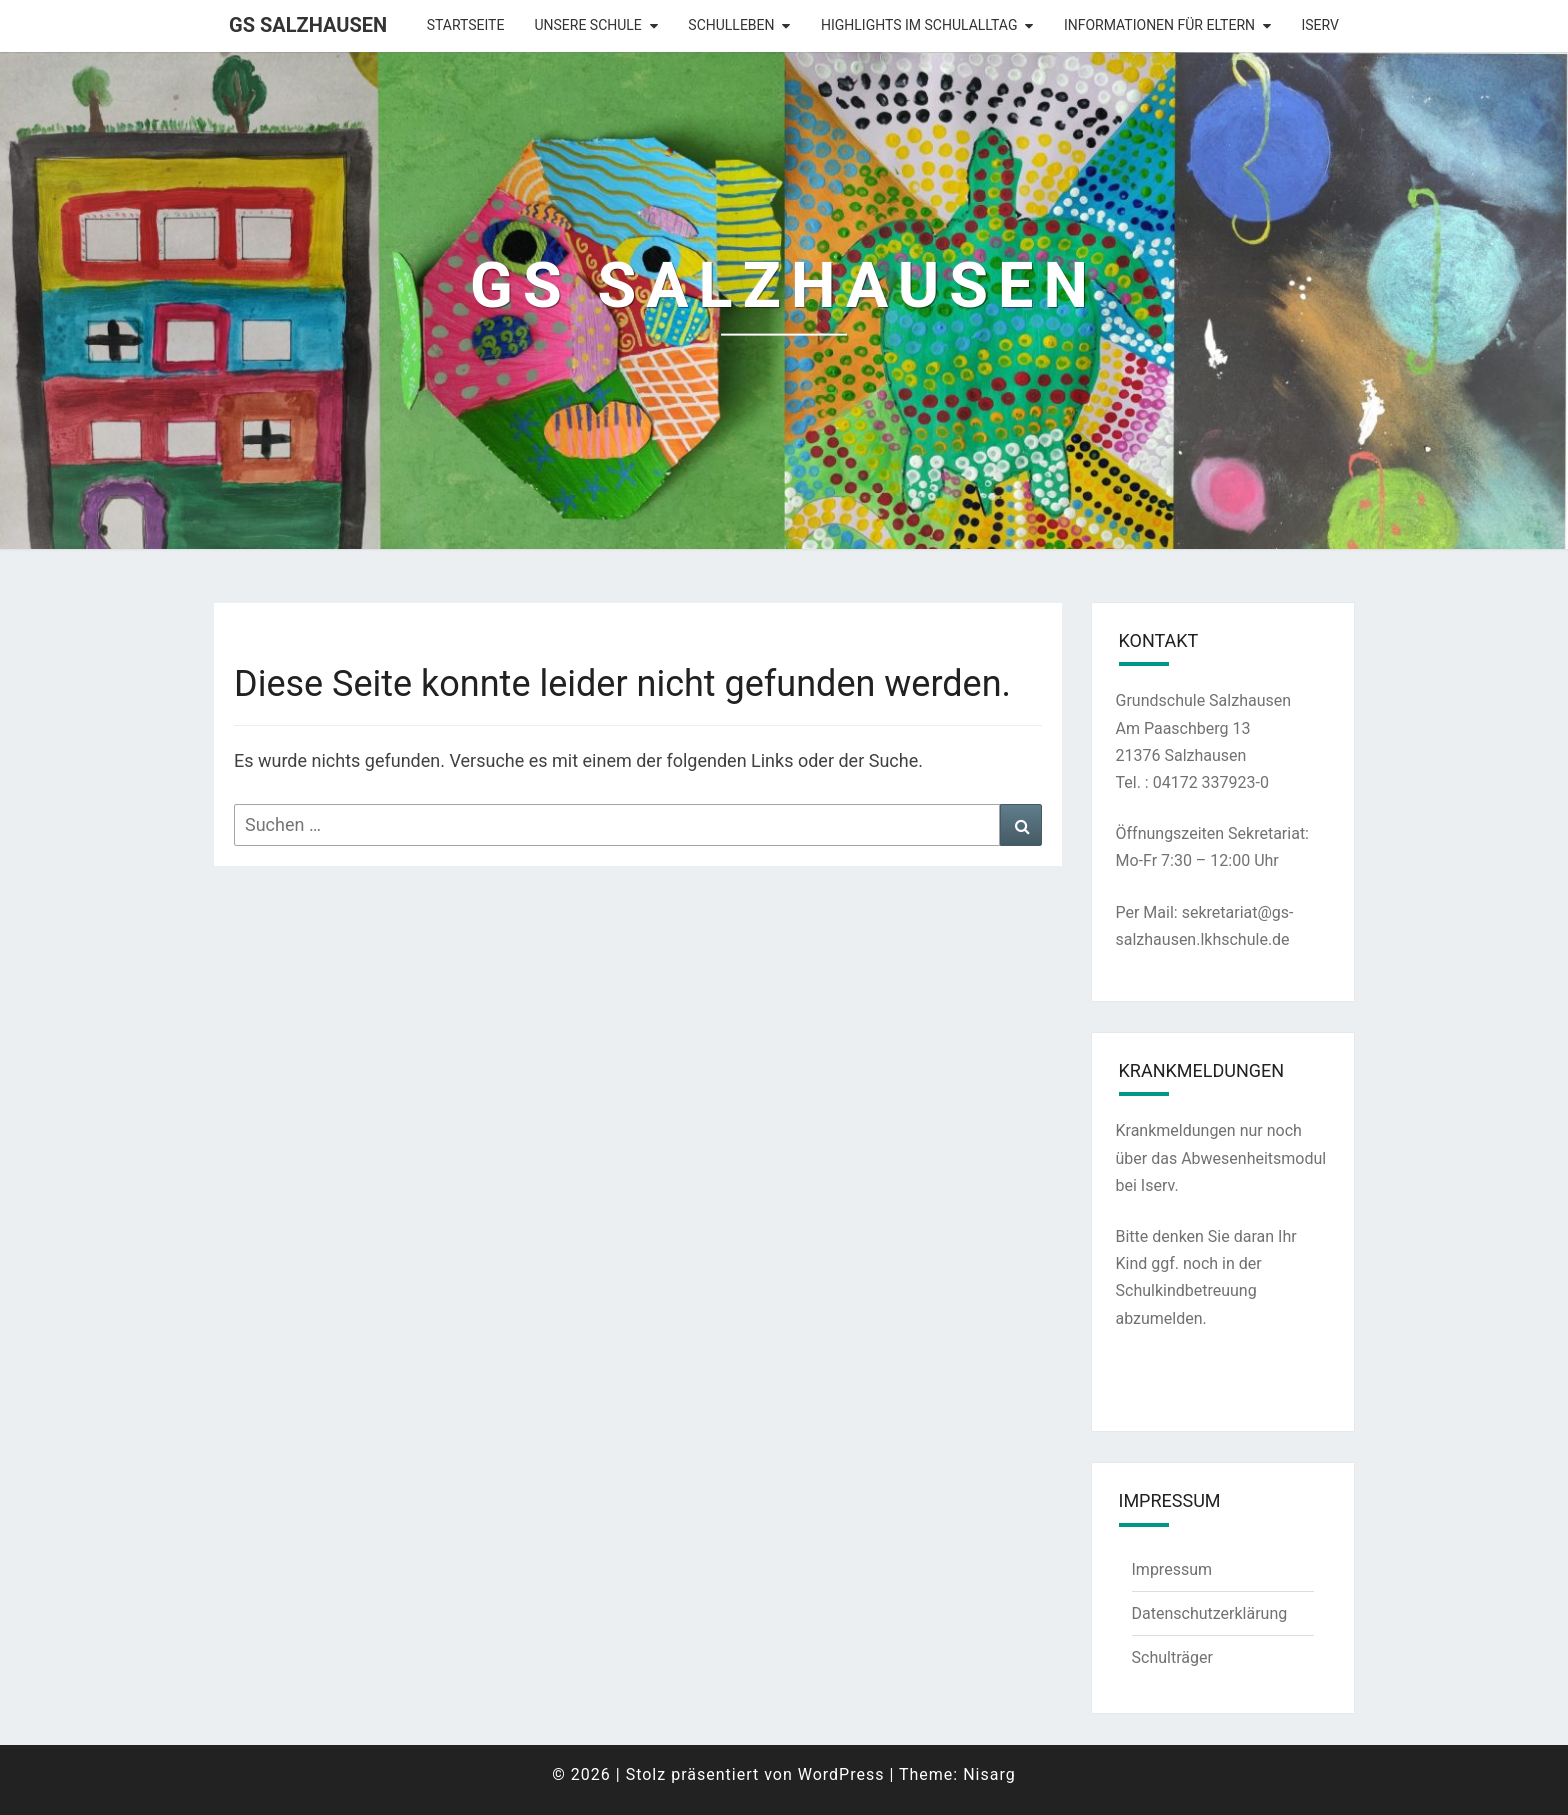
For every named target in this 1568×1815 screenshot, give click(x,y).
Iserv (1321, 25)
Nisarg (989, 1774)
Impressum (1172, 1569)
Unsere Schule (587, 25)
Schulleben (731, 25)
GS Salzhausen (308, 25)
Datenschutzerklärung (1210, 1613)
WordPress (841, 1774)
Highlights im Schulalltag (919, 25)
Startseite (466, 25)
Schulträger (1172, 1657)
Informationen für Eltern (1159, 25)
